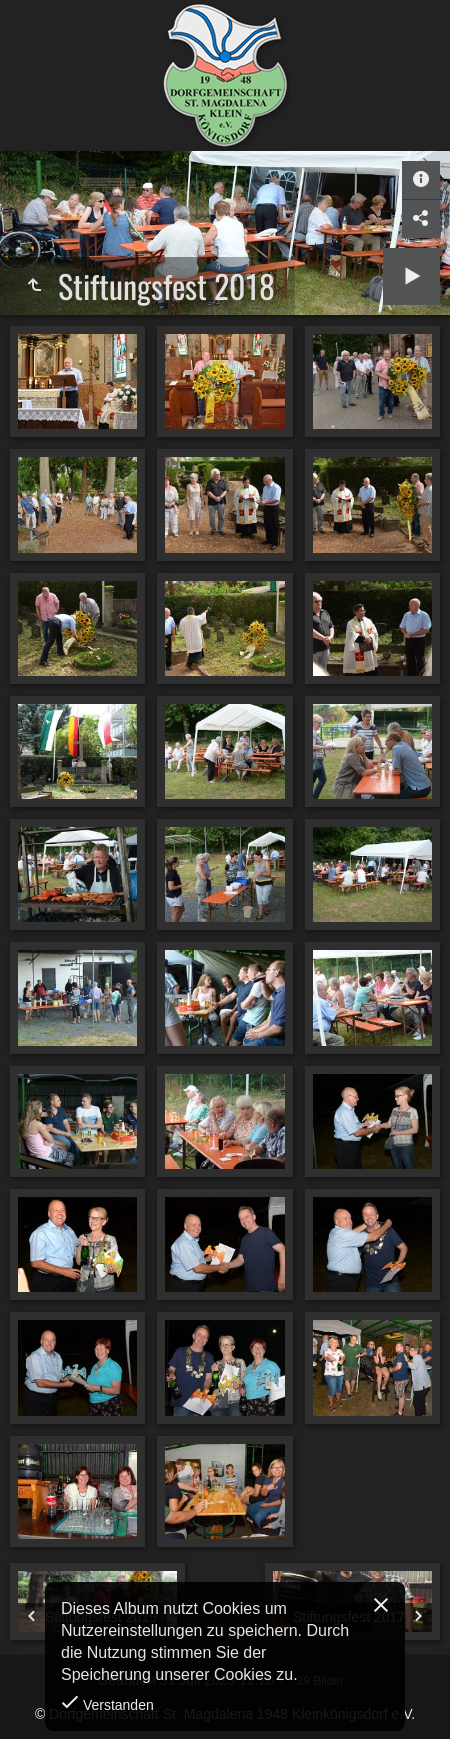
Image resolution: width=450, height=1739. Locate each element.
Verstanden (116, 1705)
